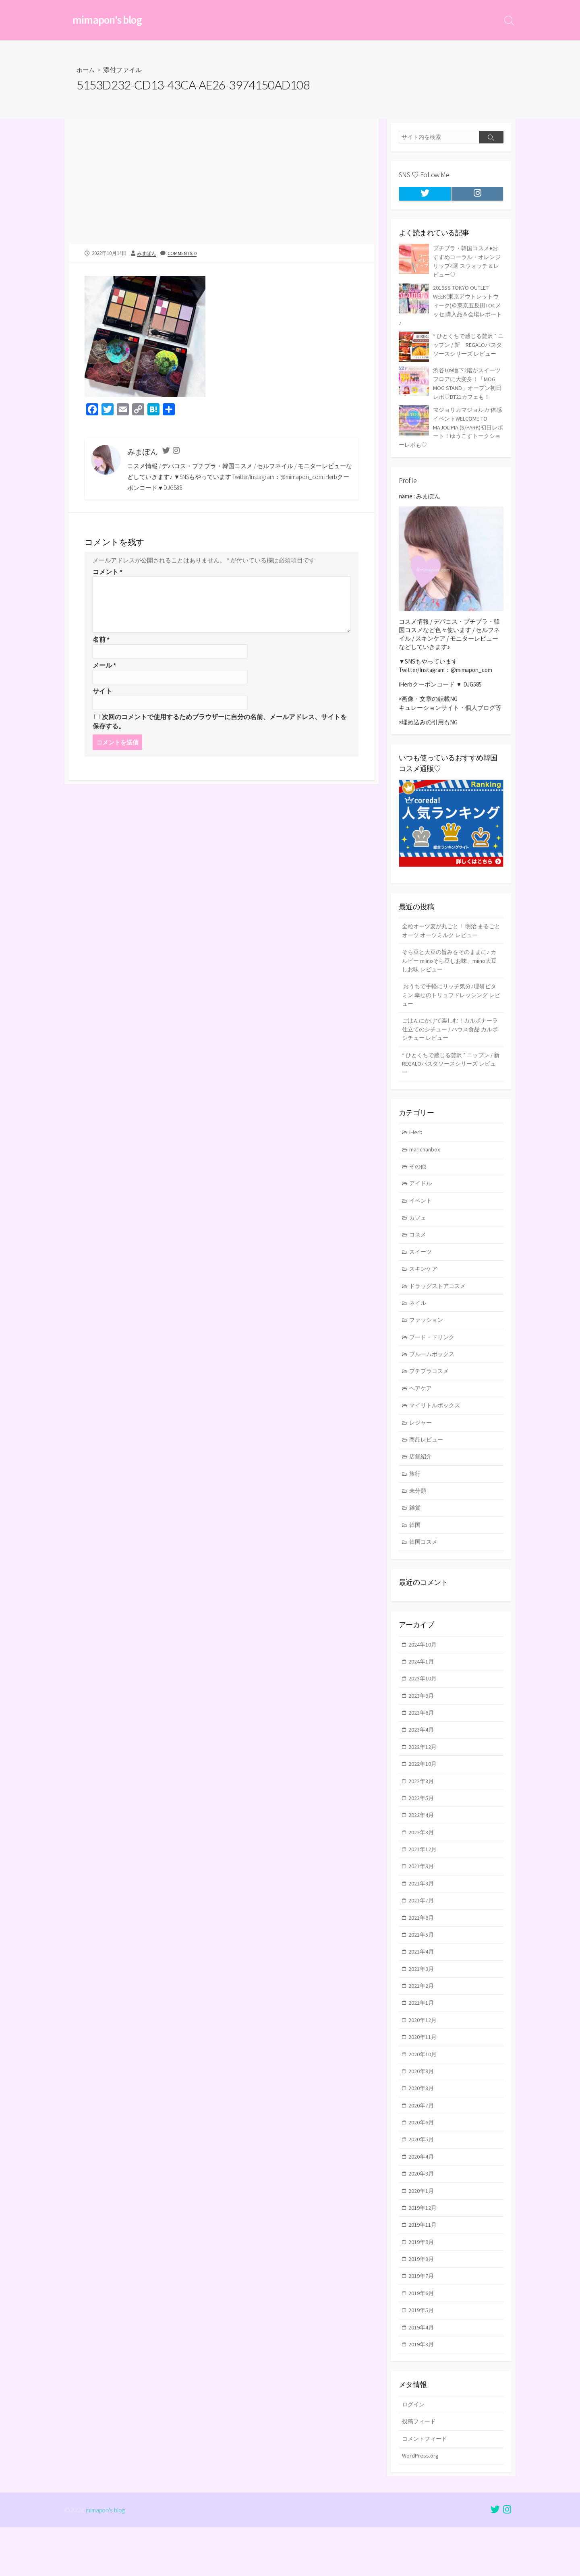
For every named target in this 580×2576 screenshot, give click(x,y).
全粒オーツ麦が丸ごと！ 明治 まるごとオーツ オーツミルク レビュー (448, 938)
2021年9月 (422, 1899)
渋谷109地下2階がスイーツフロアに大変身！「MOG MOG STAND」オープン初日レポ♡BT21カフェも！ (450, 389)
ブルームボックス (434, 1375)
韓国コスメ (425, 1568)
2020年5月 (422, 2180)
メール (104, 667)
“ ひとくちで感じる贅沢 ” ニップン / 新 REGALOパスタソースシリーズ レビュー (451, 1077)
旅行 (416, 1498)
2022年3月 (422, 1864)
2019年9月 (422, 2285)
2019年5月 (422, 2355)
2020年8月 (422, 2127)
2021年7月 (422, 1934)
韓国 (416, 1550)
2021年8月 (422, 1916)
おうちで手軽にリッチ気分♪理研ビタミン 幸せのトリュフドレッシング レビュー (449, 1005)
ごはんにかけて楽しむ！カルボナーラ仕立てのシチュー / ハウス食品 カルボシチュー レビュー (450, 1041)
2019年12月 (423, 2250)
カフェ (419, 1234)
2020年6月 (422, 2162)
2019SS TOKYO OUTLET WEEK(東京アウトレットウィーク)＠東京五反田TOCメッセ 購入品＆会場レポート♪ (449, 305)
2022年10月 (423, 1794)
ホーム (86, 71)
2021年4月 (422, 1987)
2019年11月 (423, 2267)
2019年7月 (422, 2320)
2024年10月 (423, 1671)
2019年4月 (422, 2373)
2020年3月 (422, 2215)
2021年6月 (422, 1952)
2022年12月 (423, 1776)
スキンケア (425, 1287)
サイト (102, 693)
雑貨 (416, 1533)
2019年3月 (422, 2390)
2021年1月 (422, 2039)
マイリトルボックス (437, 1427)
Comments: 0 (184, 254)
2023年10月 (423, 1706)
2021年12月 (423, 1881)
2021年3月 (422, 2004)
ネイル (419, 1322)
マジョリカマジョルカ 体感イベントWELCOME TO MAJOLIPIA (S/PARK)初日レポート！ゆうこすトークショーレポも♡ (451, 435)
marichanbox (425, 1164)
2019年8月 (422, 2302)
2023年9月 (422, 1723)
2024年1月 (422, 1688)
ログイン (414, 2451)
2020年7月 (422, 2145)
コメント (107, 572)
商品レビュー (428, 1462)
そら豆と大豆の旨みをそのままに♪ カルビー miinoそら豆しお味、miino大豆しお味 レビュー (447, 970)
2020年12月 (423, 2057)
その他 (419, 1182)
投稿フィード (420, 2468)
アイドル (422, 1199)
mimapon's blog (106, 2558)
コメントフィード (426, 2486)
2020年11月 (423, 2074)
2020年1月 (422, 2232)
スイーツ (422, 1269)
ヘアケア (422, 1410)
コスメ (419, 1252)
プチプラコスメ (431, 1392)
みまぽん (147, 254)
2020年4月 (422, 2197)
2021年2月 (422, 2022)
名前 (101, 641)
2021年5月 (422, 1969)
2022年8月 (422, 1811)
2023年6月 (422, 1741)
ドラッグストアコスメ (440, 1305)
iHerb (416, 1147)
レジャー (422, 1445)
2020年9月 (422, 2109)
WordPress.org (420, 2503)
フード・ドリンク (434, 1357)
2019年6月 (422, 2338)
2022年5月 (422, 1829)
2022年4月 (422, 1846)
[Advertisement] (221, 184)
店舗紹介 (422, 1480)
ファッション (428, 1340)
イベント (422, 1217)
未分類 (419, 1515)
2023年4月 (422, 1758)
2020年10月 (423, 2092)
